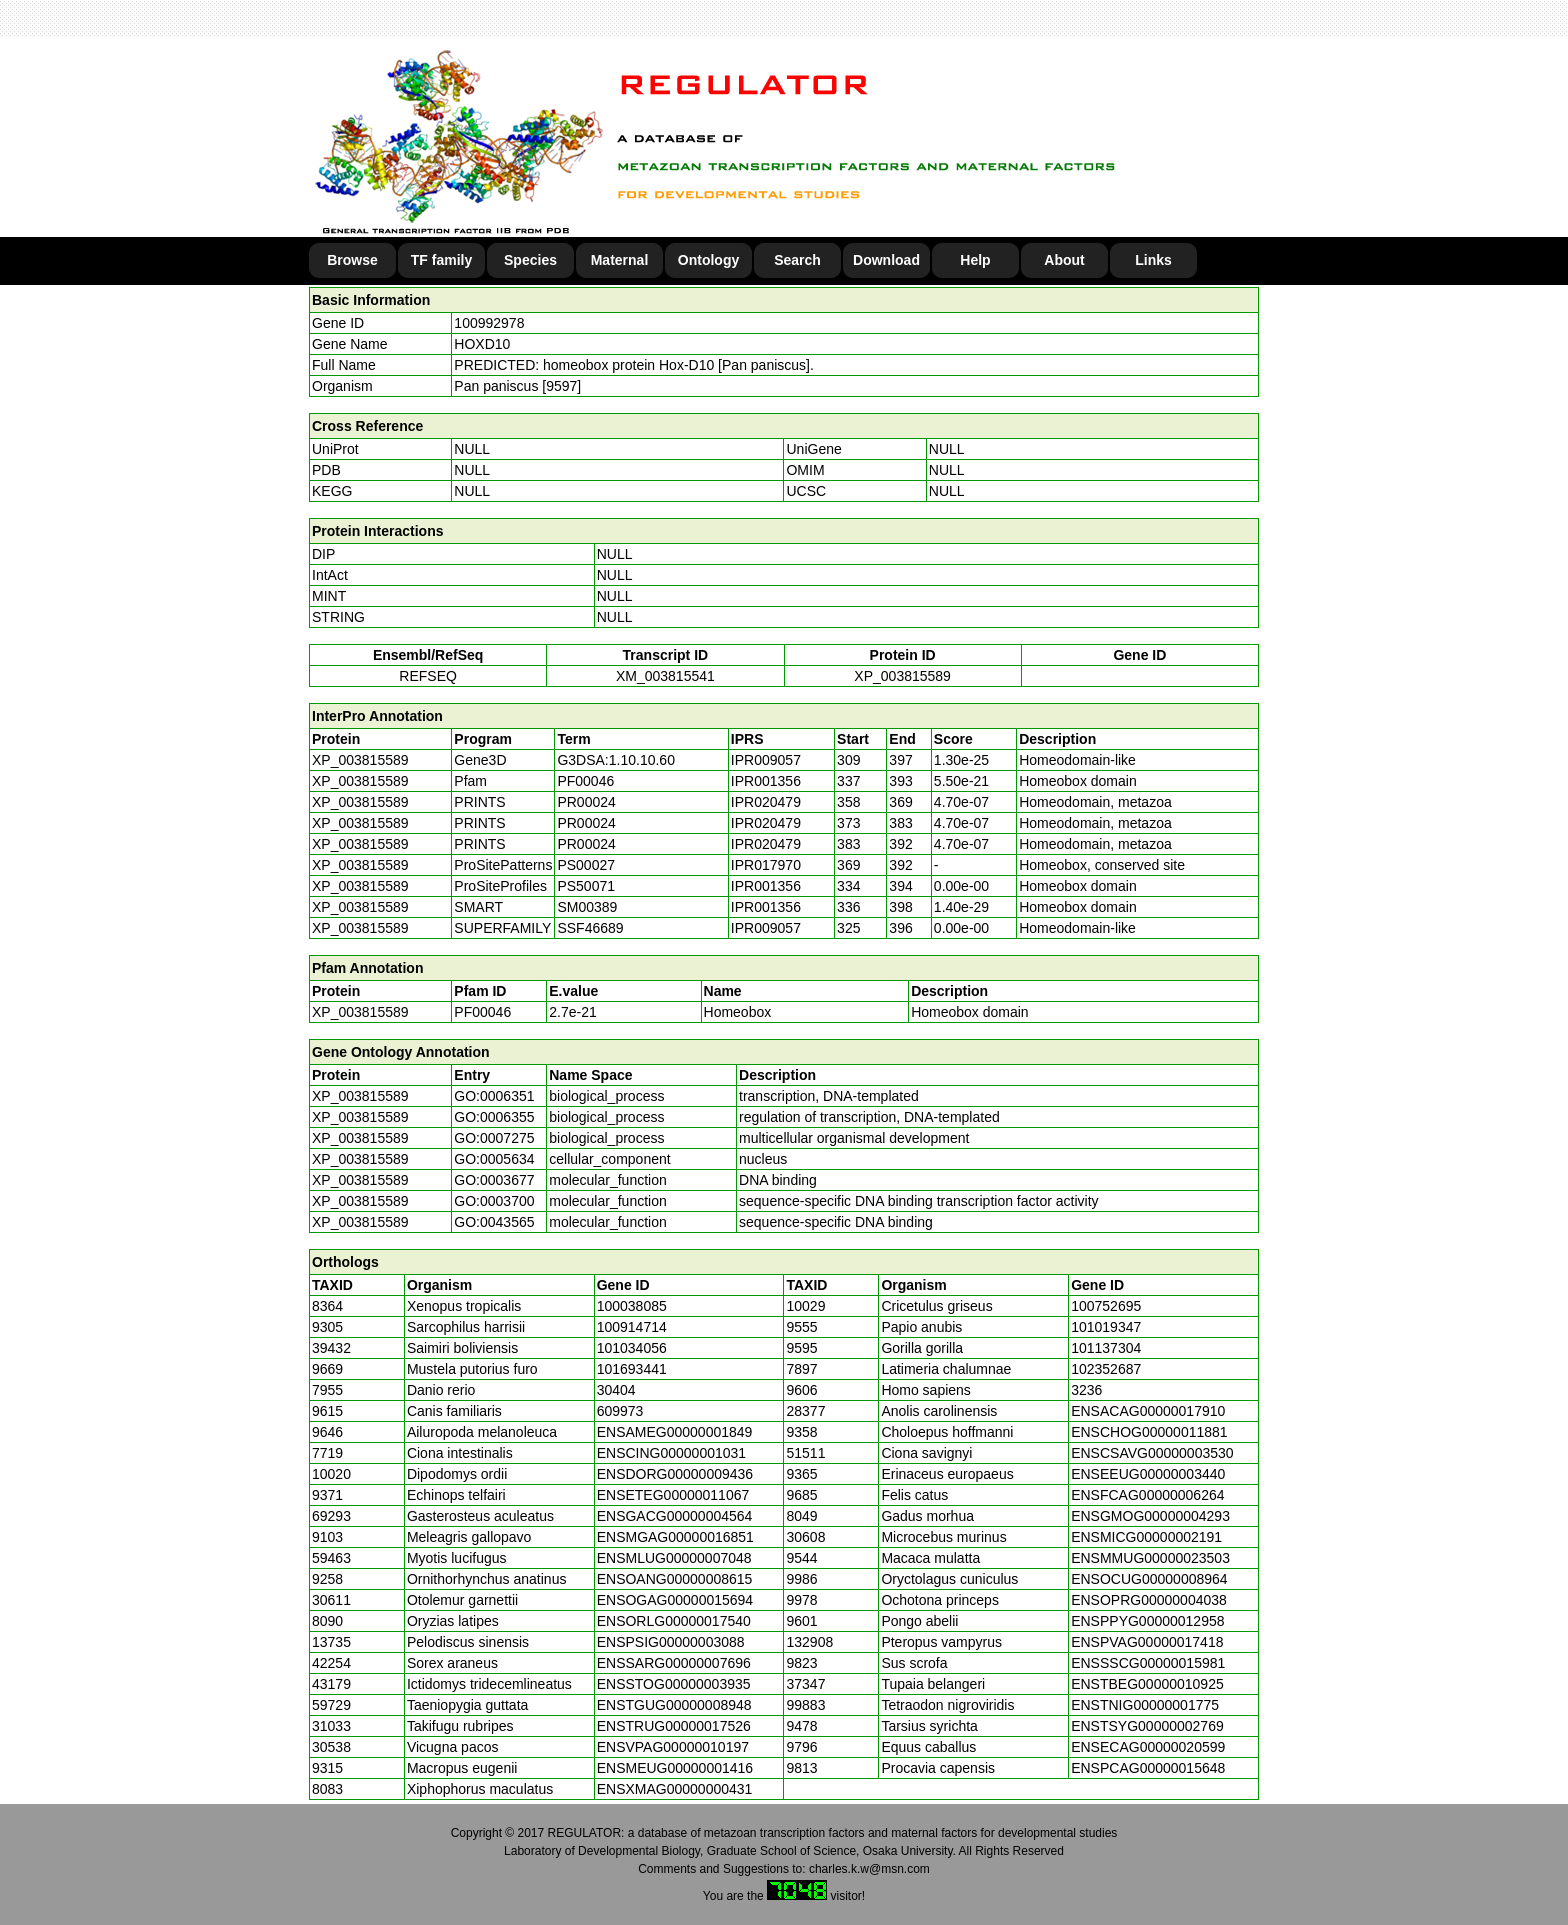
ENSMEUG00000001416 (675, 1768)
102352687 (1106, 1369)
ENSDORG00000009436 (675, 1474)
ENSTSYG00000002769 (1147, 1726)
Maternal (620, 260)
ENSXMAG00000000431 (675, 1789)
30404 (616, 1390)
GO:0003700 (494, 1201)
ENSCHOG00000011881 (1149, 1432)
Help (975, 260)
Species (530, 260)
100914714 (632, 1327)
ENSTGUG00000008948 (674, 1705)
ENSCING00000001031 (671, 1453)
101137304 (1106, 1348)
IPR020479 (766, 802)
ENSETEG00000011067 (673, 1495)
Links (1153, 260)
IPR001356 (766, 781)
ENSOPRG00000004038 (1149, 1600)
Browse (352, 260)
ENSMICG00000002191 (1146, 1537)
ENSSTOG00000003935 (674, 1684)
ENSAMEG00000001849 (675, 1432)
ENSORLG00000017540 (674, 1621)
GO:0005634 (494, 1159)
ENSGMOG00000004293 (1150, 1516)
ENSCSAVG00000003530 (1152, 1453)
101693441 (632, 1369)
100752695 (1106, 1306)
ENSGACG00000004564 (675, 1516)
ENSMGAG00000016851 (675, 1537)
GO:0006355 (494, 1117)
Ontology (708, 260)
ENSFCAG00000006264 (1147, 1495)
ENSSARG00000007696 (674, 1663)
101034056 (632, 1348)
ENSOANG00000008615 (675, 1579)
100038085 (632, 1306)
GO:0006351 (494, 1096)
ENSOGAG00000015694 (675, 1600)
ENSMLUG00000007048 (674, 1558)
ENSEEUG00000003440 (1148, 1474)
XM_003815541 (665, 676)
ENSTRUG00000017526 (674, 1726)
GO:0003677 (494, 1180)
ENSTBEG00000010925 (1147, 1684)
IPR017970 (766, 865)
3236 (1086, 1390)
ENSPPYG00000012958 (1147, 1621)
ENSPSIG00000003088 (671, 1642)
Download (886, 260)
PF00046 (482, 1012)
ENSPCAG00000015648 (1148, 1768)
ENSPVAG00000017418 (1147, 1642)
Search (797, 260)
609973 (620, 1411)
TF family (441, 260)
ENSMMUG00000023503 (1150, 1558)
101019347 (1106, 1327)
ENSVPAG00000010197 (673, 1747)
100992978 (489, 323)
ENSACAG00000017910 (1148, 1411)
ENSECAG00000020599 (1148, 1747)
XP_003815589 (902, 676)
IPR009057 (766, 760)
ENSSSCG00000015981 (1148, 1663)
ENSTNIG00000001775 (1145, 1705)
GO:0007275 (494, 1138)
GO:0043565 (494, 1222)
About (1064, 260)
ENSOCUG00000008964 (1149, 1579)
